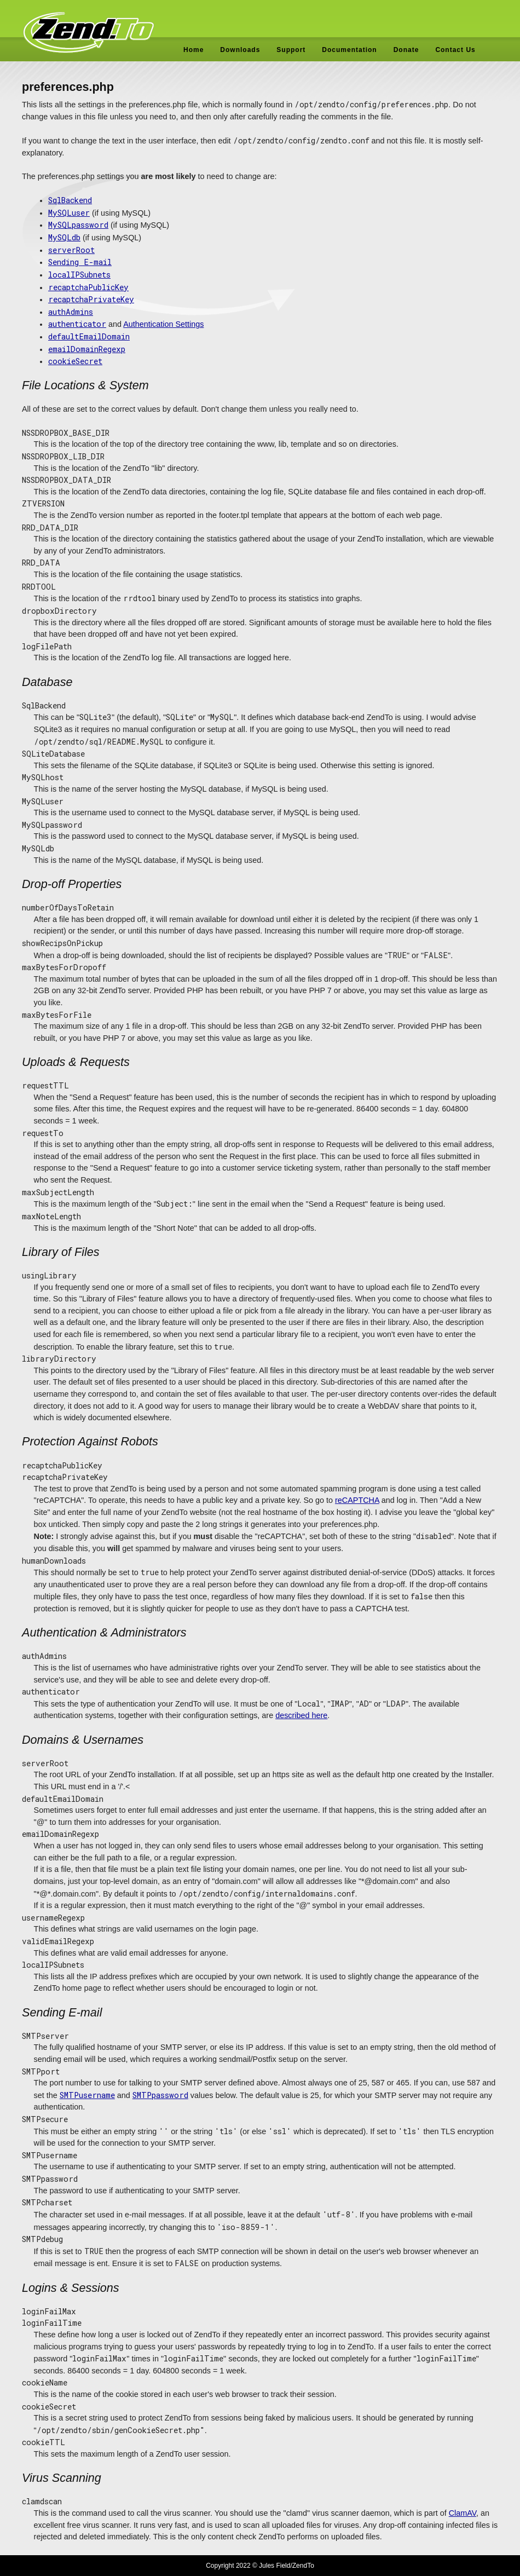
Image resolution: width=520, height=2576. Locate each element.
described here (301, 1715)
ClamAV (462, 2513)
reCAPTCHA (357, 1500)
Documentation (349, 50)
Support (290, 50)
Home (193, 50)
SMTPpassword (160, 2095)
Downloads (240, 50)
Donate (406, 50)
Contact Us (455, 50)
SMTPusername (87, 2095)
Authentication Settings (163, 324)
